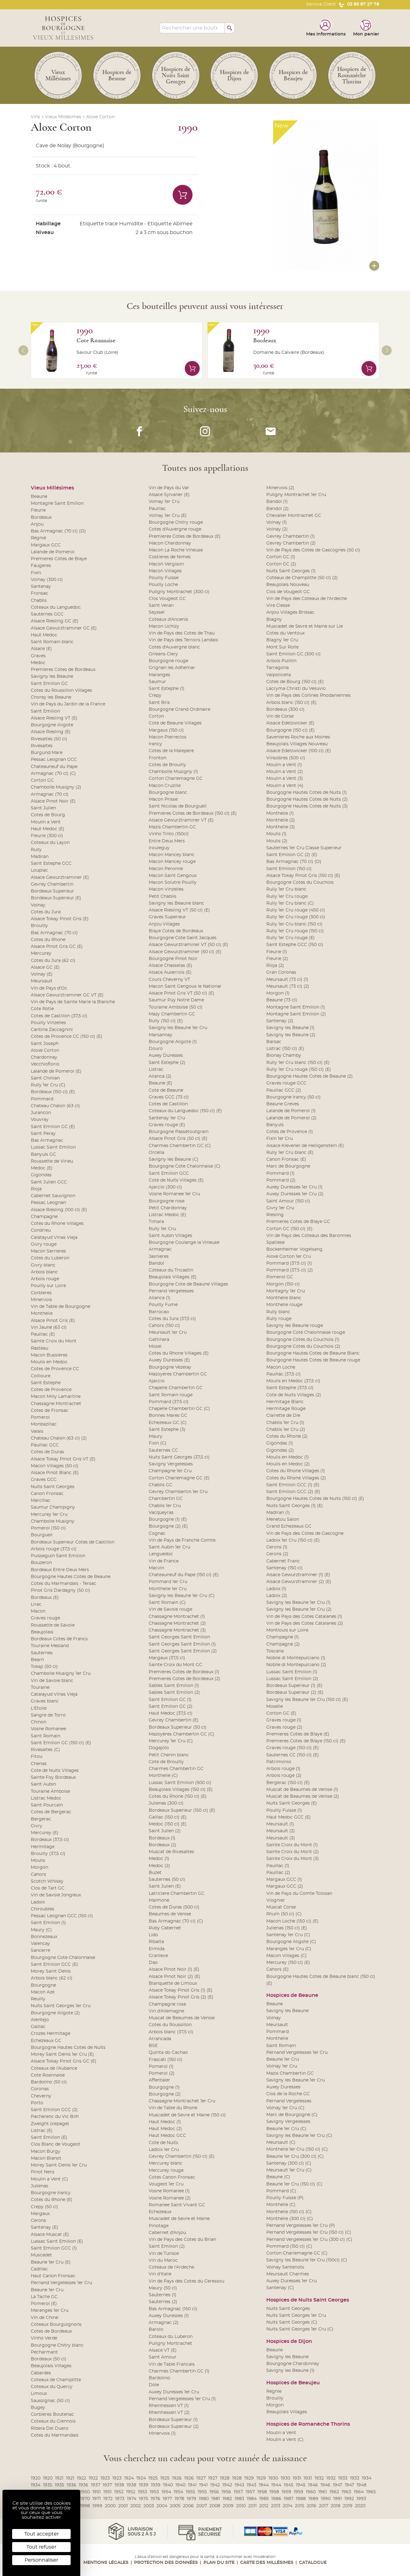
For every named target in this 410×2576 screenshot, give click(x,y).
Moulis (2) (276, 841)
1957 (238, 2492)
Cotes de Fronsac (49, 1410)
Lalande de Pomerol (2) (291, 1118)
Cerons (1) (276, 1547)
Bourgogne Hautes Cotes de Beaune (70, 1577)
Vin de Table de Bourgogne (60, 1306)
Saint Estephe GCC (51, 863)
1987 (288, 2499)
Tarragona (277, 668)
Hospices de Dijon (289, 2341)
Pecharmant (44, 2352)
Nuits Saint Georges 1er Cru (61, 2006)
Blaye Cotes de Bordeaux (176, 931)
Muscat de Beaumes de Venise (182, 2018)
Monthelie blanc (283, 1298)
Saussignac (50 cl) (50, 2401)
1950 (85, 2492)
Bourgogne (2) (165, 2094)
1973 (119, 2499)
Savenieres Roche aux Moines (298, 737)
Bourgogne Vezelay (170, 1367)
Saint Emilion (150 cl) (289, 869)
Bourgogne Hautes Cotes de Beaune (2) (309, 1076)
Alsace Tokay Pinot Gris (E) (60, 919)
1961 (322, 2492)
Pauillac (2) (278, 1873)
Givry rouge (44, 1244)
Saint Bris (159, 702)
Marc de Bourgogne (288, 1166)
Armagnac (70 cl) (49, 794)
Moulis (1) (276, 834)
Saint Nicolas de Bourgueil (178, 806)
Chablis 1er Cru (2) (285, 1429)
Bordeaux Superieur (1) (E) (294, 1686)
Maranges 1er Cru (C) (288, 1949)
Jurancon (41, 1113)
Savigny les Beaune (52, 676)
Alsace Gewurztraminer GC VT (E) (67, 995)
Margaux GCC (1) (284, 1879)
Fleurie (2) (277, 959)
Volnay (38, 905)
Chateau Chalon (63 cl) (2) (59, 1438)
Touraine (40, 1687)
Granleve (158, 1956)
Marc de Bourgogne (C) (292, 2115)
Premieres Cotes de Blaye (59, 559)
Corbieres (41, 1293)
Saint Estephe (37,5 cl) (290, 1388)
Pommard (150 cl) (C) (289, 2246)
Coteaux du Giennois (53, 2421)
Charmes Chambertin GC (176, 1769)
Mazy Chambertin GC (172, 1014)
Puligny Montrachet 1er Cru (296, 495)
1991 (337, 2499)
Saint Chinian (45, 1078)
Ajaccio (157, 1381)
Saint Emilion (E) (49, 2137)
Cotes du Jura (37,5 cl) (172, 1319)
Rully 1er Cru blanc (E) (290, 1152)
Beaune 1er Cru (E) (51, 2262)
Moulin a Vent (46, 822)
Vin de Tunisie (164, 2253)
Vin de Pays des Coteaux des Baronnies (308, 1236)
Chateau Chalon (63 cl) (55, 1106)
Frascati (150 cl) (165, 2060)
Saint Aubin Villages (170, 1236)
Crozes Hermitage (50, 2033)
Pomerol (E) (44, 2304)
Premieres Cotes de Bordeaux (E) (185, 536)
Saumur (157, 682)
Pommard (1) (280, 1173)
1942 (215, 2485)
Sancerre (40, 1950)
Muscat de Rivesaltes (171, 1852)
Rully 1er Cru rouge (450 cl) (295, 910)
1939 (143, 2485)
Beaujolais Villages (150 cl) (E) (181, 1789)
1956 (214, 2492)
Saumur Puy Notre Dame (176, 1000)
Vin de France (164, 1561)
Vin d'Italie (160, 2274)
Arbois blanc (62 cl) (51, 1978)
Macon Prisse (163, 799)
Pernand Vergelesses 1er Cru (61, 2283)
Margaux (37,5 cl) (167, 1658)
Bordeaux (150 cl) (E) (53, 1092)
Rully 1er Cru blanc (286, 889)
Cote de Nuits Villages (55, 1770)
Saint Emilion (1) (48, 1923)
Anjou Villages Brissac (290, 612)
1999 (97, 2506)
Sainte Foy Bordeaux (53, 1777)
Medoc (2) (159, 1866)
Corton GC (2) (281, 564)
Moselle (274, 1706)
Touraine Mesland (50, 1646)
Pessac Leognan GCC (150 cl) (62, 1916)
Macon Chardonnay (170, 543)
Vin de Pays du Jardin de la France (68, 704)
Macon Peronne (166, 869)
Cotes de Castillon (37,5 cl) (59, 1016)
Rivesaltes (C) (45, 1750)
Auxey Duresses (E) (169, 1360)
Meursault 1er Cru (168, 1332)
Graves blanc (45, 1701)
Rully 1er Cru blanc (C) (290, 903)
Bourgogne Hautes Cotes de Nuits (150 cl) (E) (315, 1498)
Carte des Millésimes (266, 2562)
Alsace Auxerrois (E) (170, 972)
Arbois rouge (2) (283, 1775)
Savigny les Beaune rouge (294, 1325)
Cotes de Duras (47, 1452)
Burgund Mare (47, 753)
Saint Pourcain (47, 1805)
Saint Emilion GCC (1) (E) (292, 1485)
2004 (161, 2506)
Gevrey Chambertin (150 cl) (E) (182, 2156)
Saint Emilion (45, 711)
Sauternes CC (163, 1450)
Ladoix (38, 1902)
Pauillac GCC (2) (283, 1090)
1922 (81, 2478)
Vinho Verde (44, 2338)
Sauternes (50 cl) (167, 1879)
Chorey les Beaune (51, 697)
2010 (241, 2506)
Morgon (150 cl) (283, 1284)
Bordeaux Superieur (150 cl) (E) (182, 1810)
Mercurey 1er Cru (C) (171, 1741)
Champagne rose (167, 2004)
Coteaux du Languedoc (56, 607)
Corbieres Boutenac (52, 2414)
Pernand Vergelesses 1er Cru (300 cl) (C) (309, 2239)
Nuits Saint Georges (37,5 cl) (179, 1457)
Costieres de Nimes (170, 557)
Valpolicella (278, 675)
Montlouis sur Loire (287, 1630)
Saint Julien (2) (165, 1831)
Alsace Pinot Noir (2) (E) (174, 1976)
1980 (204, 2499)
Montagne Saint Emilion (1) (295, 1007)
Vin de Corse (280, 716)
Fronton (157, 758)
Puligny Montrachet (170, 2343)
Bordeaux (264, 340)
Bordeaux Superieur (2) (174, 2426)
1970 (85, 2499)
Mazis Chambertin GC (172, 827)
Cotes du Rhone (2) (287, 1436)
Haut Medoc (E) (47, 829)
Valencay (40, 1943)
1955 (190, 2492)
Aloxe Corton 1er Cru (288, 1256)
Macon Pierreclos (167, 737)
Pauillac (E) (43, 1334)
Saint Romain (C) (167, 1602)
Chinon (38, 1722)
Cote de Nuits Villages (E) (176, 1180)
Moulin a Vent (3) (284, 778)
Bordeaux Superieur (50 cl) (178, 1727)
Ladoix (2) (276, 1596)
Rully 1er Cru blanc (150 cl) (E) (298, 1063)
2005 (175, 2506)
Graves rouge (45, 1618)
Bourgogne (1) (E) (168, 1519)
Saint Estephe (46, 1383)
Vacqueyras (161, 1512)
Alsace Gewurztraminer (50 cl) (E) (185, 952)
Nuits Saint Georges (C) (291, 2322)
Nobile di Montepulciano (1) (295, 1658)
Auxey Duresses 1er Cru (174, 2392)
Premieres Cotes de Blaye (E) (297, 1734)
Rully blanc (278, 1312)
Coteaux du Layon (50, 843)
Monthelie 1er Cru (168, 1589)
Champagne (44, 1217)
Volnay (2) (277, 529)
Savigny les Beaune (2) (290, 1035)
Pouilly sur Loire (48, 1286)
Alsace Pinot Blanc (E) (55, 1473)
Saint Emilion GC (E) (53, 1127)
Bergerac (41, 1819)
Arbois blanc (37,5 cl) (171, 2032)
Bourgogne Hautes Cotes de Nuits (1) (306, 792)
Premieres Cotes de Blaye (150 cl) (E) (306, 1741)
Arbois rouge (45, 1279)
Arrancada (160, 2039)
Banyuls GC (43, 1154)
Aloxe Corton (100, 117)
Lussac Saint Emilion (53, 1147)
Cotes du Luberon (50, 1258)
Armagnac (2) (164, 2323)
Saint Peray (43, 1133)
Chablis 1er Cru (165, 1506)
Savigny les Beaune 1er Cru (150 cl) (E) (307, 1700)
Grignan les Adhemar (172, 668)
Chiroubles (42, 1909)
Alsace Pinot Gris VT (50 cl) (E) (181, 993)
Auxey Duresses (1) (169, 2316)
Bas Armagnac (47, 1140)
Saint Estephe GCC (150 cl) (294, 945)
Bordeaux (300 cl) (285, 709)
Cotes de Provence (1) (289, 1132)
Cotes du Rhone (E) (51, 2200)
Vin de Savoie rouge (170, 1609)
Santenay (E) (44, 2227)
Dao (153, 1962)
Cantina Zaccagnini (52, 1030)
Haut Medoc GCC (167, 2135)
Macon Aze (42, 1992)
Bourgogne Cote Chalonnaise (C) (185, 1166)
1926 (177, 2478)
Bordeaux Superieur (52, 891)
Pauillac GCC (45, 1445)
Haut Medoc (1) (165, 2122)
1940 (168, 2485)
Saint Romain (45, 1736)
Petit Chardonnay (168, 1208)
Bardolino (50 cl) (49, 2082)
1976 (155, 2499)
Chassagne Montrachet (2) (177, 1623)
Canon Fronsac (47, 1494)
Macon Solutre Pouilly (173, 882)
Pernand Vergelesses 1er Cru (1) (182, 2399)
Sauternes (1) (162, 2295)
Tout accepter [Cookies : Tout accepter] (41, 2534)
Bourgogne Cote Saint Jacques (183, 938)
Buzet (155, 1873)
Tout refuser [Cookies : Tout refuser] (41, 2547)
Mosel (155, 1346)
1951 (96, 2492)
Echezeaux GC (46, 2041)
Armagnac (160, 1249)
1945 (288, 2485)
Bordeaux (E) (45, 1597)
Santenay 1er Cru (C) (288, 1935)
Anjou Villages (164, 924)
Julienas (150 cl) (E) (286, 1928)
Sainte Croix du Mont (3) (292, 1859)
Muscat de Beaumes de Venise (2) (302, 1796)
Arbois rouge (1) (283, 1769)
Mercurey (41, 953)
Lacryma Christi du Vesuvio (296, 688)
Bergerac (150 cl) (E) (288, 1783)
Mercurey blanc (165, 2163)
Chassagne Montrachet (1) (177, 1616)
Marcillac (40, 1500)
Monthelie (42, 1313)
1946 (313, 2485)
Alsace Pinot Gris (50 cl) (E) (178, 1138)
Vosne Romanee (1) (169, 2191)
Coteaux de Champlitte (56, 2380)
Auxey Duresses (166, 1055)
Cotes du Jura (46, 912)
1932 (319, 2478)
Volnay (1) (276, 522)
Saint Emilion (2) (167, 2246)
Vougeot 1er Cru (166, 2184)
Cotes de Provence (51, 1390)
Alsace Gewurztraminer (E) (60, 877)
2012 (263, 2506)
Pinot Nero (42, 2172)
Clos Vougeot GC (167, 599)
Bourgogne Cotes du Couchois (299, 882)
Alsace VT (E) (163, 2350)
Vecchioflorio (45, 1064)
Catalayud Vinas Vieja (54, 1694)
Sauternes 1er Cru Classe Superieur (304, 848)
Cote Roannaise (96, 340)
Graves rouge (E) (167, 1125)
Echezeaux (160, 2212)
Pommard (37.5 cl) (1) (289, 1263)
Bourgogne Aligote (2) (55, 2013)
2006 (188, 2506)
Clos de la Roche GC (288, 2094)
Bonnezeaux (44, 1937)
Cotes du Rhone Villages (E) (179, 1353)
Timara (156, 1222)
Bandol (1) (277, 501)
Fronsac (39, 593)
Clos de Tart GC (47, 1888)
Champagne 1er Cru (170, 1471)
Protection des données (166, 2562)
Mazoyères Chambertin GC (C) (181, 1734)
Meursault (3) (280, 1838)
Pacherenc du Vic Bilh (55, 2117)
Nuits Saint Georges (52, 1487)
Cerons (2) (277, 1554)
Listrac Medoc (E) (167, 1215)
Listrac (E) (42, 2131)
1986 (276, 2499)
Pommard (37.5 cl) (169, 1402)
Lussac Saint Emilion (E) (57, 2241)
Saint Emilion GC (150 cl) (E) (61, 1743)
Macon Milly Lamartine (56, 1396)
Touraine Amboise (50, 1791)
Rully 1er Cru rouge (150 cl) (295, 931)
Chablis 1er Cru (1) (285, 1423)
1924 (129, 2478)
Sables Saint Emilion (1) (174, 1686)
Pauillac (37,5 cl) (283, 1374)
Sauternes (42, 1653)
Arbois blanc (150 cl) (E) (291, 702)
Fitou (36, 1756)
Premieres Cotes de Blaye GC (298, 1222)
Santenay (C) (280, 2288)
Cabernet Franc (283, 1561)
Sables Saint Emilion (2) (174, 1692)
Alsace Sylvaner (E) (169, 495)
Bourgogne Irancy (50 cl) (293, 1097)
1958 (262, 2492)
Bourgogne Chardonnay (292, 2364)
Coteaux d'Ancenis (168, 619)
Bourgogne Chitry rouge (176, 522)
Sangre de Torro (48, 1715)
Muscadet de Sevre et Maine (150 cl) (187, 2115)
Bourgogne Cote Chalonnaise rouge (305, 1332)
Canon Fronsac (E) (286, 1159)
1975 (143, 2499)
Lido (153, 1935)
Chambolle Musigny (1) (173, 772)
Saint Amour (162, 2357)
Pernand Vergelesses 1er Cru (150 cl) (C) (308, 2232)
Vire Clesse (278, 605)
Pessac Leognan (48, 1203)
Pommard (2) (281, 1180)
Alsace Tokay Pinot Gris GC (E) (63, 2061)
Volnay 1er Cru (164, 501)
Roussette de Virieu (52, 1161)
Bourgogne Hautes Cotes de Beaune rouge (313, 1360)
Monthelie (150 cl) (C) (289, 2212)
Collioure (40, 1376)
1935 (47, 2485)
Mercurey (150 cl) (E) (288, 1962)
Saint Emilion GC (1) (170, 1700)
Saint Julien (43, 808)
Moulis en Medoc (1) (287, 1457)
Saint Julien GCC (49, 1182)
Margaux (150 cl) (166, 730)
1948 (361, 2485)
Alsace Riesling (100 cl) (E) (59, 1210)
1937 (95, 2485)
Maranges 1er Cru (49, 2310)
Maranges (159, 675)
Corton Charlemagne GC (176, 778)
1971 (96, 2499)
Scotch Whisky (47, 1881)
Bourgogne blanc (168, 792)
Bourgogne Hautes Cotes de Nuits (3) (307, 806)
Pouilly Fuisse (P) (285, 2198)
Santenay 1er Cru (167, 1118)
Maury (155, 1436)
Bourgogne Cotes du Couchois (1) (302, 1339)
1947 (337, 2485)
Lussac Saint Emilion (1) (291, 1672)
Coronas (40, 2089)
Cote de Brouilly (166, 1762)
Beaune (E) (160, 1083)
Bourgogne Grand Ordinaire (179, 709)
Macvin (156, 1568)
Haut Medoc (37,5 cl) (171, 1713)
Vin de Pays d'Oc (49, 988)
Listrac (156, 1069)
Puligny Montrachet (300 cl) (179, 592)
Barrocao (159, 1312)
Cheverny (41, 2096)
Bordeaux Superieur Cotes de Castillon (72, 1542)
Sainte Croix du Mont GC (175, 1665)
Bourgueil (42, 1535)
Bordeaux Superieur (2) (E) (295, 1692)
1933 (342, 2478)
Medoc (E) (42, 1168)
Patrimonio (278, 1762)
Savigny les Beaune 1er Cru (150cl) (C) (306, 2260)
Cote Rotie (42, 1009)
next (387, 350)
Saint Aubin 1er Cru (169, 1547)
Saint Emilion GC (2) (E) (291, 855)
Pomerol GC (279, 1277)
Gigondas (41, 1175)
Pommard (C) (281, 2191)
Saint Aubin (43, 1784)
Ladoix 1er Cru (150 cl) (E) (293, 1540)
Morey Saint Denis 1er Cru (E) (62, 2054)
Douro (156, 1049)
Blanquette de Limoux (173, 1983)
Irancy (155, 744)
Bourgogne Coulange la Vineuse (184, 1242)
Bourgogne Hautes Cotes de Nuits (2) (307, 799)
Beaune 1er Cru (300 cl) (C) (295, 2156)
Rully (36, 850)
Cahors (38, 1874)
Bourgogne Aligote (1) (173, 1042)
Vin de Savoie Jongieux (56, 1895)
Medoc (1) (159, 1859)
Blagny (274, 619)
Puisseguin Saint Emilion (58, 1556)
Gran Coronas (281, 972)
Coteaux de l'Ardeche (171, 2267)
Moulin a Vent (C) (49, 2179)
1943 (239, 2485)
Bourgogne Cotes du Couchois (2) (303, 1346)
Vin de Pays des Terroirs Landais (183, 640)
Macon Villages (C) (286, 1956)
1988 (301, 2499)
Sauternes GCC (47, 614)
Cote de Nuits (163, 2143)
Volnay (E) (42, 974)
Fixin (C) (157, 1443)
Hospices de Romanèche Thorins (308, 2424)
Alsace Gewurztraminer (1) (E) (298, 1575)
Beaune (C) (278, 2177)
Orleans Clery (163, 654)
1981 (215, 2499)
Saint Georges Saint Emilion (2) (183, 1651)
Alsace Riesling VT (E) (54, 718)
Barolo (156, 2329)
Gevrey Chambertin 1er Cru (178, 1492)
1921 (59, 2478)
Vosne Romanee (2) (170, 2198)
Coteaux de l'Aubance (54, 2068)
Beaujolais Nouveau (287, 585)
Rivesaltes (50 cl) (49, 739)
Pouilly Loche (163, 585)
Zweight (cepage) (50, 2124)
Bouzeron (41, 1563)
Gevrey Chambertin (52, 884)
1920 (35, 2478)
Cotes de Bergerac (51, 1812)
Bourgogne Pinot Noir (173, 959)
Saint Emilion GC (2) (171, 1706)
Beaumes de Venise (170, 1914)
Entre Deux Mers (167, 841)
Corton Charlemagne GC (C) (297, 2253)
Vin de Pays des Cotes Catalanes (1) (304, 1616)
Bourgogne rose (166, 1201)
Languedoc (161, 1554)
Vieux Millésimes (63, 117)
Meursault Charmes (287, 2274)
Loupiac (39, 870)
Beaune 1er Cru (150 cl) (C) (294, 2184)
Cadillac (39, 2269)
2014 (287, 2506)
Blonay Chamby (283, 1055)
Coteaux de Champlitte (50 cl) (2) (302, 578)
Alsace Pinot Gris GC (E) (57, 946)
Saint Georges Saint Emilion (179, 1637)
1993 (361, 2499)
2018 (335, 2506)
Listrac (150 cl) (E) (285, 1049)
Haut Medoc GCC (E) (288, 1817)
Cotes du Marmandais (54, 2435)
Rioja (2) (275, 965)
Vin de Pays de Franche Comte (182, 1540)
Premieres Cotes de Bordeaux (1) (184, 1672)
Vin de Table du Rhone (173, 2108)
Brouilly (39, 926)
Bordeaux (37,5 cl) (50, 1840)
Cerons (38, 2220)
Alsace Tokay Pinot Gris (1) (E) (180, 1990)
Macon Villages (165, 571)
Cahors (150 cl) (164, 1325)
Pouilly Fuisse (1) (284, 1810)
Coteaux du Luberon (171, 2337)
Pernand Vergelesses (171, 1291)
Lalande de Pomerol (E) (56, 1071)
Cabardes (41, 2373)
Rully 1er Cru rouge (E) (290, 938)
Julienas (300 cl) (166, 1803)
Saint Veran (161, 605)
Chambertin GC (166, 1498)
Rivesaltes (42, 746)
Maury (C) (41, 1930)
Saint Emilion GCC (169, 1173)
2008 (214, 2506)
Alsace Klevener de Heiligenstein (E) (305, 1146)
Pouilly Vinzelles (48, 1023)
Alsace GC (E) (45, 967)
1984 (252, 2499)
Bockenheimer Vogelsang (294, 1249)
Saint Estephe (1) (166, 688)
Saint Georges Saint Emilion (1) (182, 1644)
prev (23, 350)
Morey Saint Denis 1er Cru (59, 2165)
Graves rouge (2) (284, 1727)
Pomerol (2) (162, 2073)
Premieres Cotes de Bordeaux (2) (184, 1679)
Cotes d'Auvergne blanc (174, 647)
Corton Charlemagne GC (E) (179, 1478)
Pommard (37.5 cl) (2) (289, 1270)
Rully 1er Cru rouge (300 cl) (295, 917)
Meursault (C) (281, 2142)
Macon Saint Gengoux (173, 875)
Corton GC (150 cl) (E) (289, 1229)
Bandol (156, 1263)
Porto (37, 2103)
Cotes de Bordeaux (51, 2331)
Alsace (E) (41, 649)
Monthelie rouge (284, 1305)
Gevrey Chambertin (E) (173, 1720)
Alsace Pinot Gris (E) (53, 1320)
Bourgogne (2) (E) (168, 1526)
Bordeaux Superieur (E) (56, 898)
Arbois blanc (44, 1272)
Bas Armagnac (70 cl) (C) (176, 1921)
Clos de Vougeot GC (288, 592)
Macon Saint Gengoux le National (185, 986)
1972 (108, 2499)
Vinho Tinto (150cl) (169, 834)
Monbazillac (44, 1424)
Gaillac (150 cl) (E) (168, 1817)
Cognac (157, 1533)
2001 (123, 2506)
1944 (264, 2485)
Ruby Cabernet (165, 1928)
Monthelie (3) (280, 827)
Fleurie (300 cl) (47, 836)
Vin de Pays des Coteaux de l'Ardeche (306, 599)
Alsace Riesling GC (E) (54, 621)
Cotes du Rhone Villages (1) (295, 1471)
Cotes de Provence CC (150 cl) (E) (66, 1036)
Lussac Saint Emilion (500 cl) (180, 1783)
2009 (228, 2506)
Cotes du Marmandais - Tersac (63, 1583)
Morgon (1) (278, 993)
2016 (311, 2506)
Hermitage (42, 1847)
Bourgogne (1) (164, 2087)
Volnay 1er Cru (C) (285, 2108)
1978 (179, 2499)
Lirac (36, 1604)
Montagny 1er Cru (285, 1291)
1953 (142, 2492)
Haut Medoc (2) (165, 2129)
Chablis (39, 600)
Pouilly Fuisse (164, 578)
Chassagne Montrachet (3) (177, 1630)
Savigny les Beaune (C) (173, 1159)
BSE (153, 2046)
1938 (119, 2485)
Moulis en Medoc (49, 1362)
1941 (192, 2485)
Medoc (38, 663)
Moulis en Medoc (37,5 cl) (293, 1381)
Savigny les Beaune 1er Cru (178, 1028)
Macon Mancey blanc (171, 855)
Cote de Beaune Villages (175, 723)
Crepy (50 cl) (44, 2207)
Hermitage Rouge (285, 1409)
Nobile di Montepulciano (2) (296, 1665)
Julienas (39, 2186)
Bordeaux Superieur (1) (173, 2420)
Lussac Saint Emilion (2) (292, 1679)
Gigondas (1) (279, 1443)
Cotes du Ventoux (285, 633)
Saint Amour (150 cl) (288, 1201)
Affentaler (159, 2080)
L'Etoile (39, 1708)
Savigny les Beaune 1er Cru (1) (298, 1602)
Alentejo (40, 2020)
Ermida (157, 1949)
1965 (371, 2492)
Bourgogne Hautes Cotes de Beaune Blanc (313, 1353)
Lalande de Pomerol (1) (291, 1111)
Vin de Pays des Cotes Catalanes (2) (304, 1623)
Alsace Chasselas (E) (170, 965)
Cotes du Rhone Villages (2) (296, 1478)
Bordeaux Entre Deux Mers (60, 1570)
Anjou (37, 524)
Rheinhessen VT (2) (169, 2412)
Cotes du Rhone (48, 940)
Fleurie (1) (276, 952)
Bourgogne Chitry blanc (57, 2345)
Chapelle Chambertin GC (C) (179, 1409)
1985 (264, 2499)
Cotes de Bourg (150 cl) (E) (295, 682)
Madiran (40, 857)
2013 (275, 2506)
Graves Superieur (167, 917)
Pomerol (40, 1417)
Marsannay (160, 1035)
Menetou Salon (282, 1519)
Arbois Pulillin (281, 661)
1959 (286, 2492)
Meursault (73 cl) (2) (287, 986)
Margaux (40, 2214)
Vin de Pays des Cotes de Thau (182, 633)
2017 (323, 2506)
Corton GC (42, 780)
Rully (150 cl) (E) (166, 1021)
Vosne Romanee (48, 1729)
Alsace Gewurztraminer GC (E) (64, 628)
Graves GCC (44, 1480)
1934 (366, 2478)
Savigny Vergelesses (171, 1464)
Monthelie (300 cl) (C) (289, 2219)
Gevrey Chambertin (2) (291, 543)
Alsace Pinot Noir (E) (53, 801)
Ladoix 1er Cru (164, 2149)
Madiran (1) (278, 1512)
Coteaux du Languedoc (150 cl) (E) (185, 1111)
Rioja (36, 1189)
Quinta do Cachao (168, 2052)
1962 (334, 2492)
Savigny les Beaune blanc (176, 903)
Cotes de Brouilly (167, 765)
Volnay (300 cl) (47, 580)
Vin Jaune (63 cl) (49, 1327)
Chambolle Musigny (52, 1521)
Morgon (39, 1867)
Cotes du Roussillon (170, 2025)
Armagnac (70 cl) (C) (53, 773)
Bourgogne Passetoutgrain (178, 1132)
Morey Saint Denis (51, 1971)
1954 (166, 2492)
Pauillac (157, 509)
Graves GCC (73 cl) (169, 1097)
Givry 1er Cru (280, 1208)
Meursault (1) (280, 1824)
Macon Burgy (45, 2151)
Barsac (273, 1042)
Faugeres (41, 566)
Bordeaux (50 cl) (48, 2359)
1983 (239, 2499)
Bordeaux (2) (162, 1845)
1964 (359, 2492)
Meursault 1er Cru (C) (289, 2170)
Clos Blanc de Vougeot (55, 2144)
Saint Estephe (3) (167, 1429)
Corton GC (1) (280, 557)
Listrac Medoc (46, 1798)
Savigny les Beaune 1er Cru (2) (299, 1609)
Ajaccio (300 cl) (165, 1187)
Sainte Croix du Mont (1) (292, 1845)
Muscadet (41, 2255)
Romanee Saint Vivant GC (177, 2205)
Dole (154, 2385)
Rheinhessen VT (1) (169, 2406)
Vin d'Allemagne (166, 2011)
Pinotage (159, 2226)
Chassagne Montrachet (56, 1404)
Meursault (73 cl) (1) (287, 979)
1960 (311, 2492)
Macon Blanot (46, 2158)
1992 (349, 2499)
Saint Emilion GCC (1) (54, 2248)
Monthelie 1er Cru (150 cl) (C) (297, 2149)
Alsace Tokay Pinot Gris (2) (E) (181, 1997)
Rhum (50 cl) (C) (284, 1914)
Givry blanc (43, 1265)
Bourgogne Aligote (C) (291, 1942)
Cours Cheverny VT (169, 979)
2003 (148, 2506)
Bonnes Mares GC (168, 1415)
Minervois (41, 1300)
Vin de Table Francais (172, 2364)
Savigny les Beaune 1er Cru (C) (182, 1596)
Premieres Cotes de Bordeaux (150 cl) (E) (193, 813)
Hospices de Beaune (292, 1995)
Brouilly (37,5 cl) (48, 1854)
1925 (153, 2478)
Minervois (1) (162, 2433)
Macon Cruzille (165, 786)
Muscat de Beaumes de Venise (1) (302, 1789)
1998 (85, 2506)
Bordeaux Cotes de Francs (59, 1639)
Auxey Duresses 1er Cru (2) (295, 1194)
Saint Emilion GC (49, 683)
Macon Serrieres (48, 1251)
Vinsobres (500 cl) (285, 758)
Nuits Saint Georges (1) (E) (294, 1506)
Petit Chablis (162, 896)
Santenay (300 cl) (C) (288, 2163)
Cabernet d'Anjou (167, 2233)
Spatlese (275, 1242)
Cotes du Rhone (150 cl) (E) (178, 1796)
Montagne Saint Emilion (57, 503)
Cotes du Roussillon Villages (61, 690)
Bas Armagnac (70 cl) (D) (58, 531)
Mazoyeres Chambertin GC (178, 1374)
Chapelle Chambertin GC (176, 1388)
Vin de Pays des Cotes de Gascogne (304, 1533)
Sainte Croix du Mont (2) (292, 1852)
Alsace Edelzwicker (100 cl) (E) (298, 751)
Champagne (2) (283, 1644)
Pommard (42, 1099)
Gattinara (159, 1339)
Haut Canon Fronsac (53, 2276)
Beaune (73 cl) (281, 1000)
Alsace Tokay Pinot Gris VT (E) (63, 1459)
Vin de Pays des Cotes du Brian (182, 2239)
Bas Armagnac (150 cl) (173, 2309)
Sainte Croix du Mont (54, 1341)
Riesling (275, 1215)
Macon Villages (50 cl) (54, 1466)
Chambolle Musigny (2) (56, 787)
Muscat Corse (281, 1907)
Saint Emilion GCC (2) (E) (293, 1492)
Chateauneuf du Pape (54, 767)
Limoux (39, 2393)
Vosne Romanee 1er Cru (174, 1194)
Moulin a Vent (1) (284, 765)
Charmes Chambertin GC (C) (180, 1146)
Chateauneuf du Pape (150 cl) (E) (184, 1575)
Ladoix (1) (276, 1589)
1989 (313, 2499)
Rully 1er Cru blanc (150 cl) (294, 924)
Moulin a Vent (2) (284, 772)
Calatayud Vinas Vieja (54, 1237)
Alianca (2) (160, 1076)
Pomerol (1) (161, 2066)
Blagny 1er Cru (282, 640)
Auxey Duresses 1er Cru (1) (294, 1187)
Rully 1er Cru (162, 1229)
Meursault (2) (280, 1831)
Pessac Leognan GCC (54, 759)
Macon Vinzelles (166, 889)
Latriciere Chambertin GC (176, 1893)
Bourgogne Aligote (52, 725)
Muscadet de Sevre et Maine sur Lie (304, 626)
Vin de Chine (44, 2318)
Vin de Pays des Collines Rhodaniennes (308, 695)
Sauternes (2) (163, 2302)
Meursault (42, 981)
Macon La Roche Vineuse (176, 550)
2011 (252, 2506)
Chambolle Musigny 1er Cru (61, 1673)
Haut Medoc (44, 635)
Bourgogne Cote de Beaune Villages (188, 1284)
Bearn (37, 1660)
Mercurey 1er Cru (49, 1514)
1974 (131, 2499)
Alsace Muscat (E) (50, 2234)
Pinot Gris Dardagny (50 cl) (60, 1590)
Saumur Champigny (53, 1507)
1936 (71, 2485)
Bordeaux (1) (162, 1838)
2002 (135, 2506)
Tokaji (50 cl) (44, 1667)
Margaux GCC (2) (284, 1886)
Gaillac (38, 2027)
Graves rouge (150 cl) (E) (292, 1748)
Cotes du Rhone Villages (57, 1223)
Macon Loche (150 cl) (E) (292, 1921)
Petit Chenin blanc (169, 1755)
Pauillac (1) (277, 1866)
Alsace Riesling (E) (51, 732)
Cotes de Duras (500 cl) (174, 1907)
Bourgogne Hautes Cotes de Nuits (68, 2047)
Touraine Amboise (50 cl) (176, 1007)
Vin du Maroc (163, 2260)
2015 (299, 2506)
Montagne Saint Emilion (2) (296, 1014)
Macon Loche (280, 1367)
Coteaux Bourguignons (56, 2324)
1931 (297, 2478)
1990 (326, 2499)
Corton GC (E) (281, 1713)
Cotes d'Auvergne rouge (175, 529)
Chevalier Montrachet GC (293, 515)
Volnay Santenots (285, 2267)
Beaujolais (42, 1632)
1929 (249, 2478)
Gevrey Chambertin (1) (290, 536)
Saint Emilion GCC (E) (54, 1964)
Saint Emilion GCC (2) (54, 2110)
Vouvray (40, 1119)
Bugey (38, 2407)
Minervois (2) (280, 488)
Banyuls (275, 1125)
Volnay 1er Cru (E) (168, 515)
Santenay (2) (279, 1021)
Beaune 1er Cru (47, 2290)
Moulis (38, 1860)
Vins (35, 117)
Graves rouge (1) (283, 1720)
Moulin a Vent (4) (284, 786)
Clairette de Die (283, 1415)
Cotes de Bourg (48, 815)
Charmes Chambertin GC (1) (179, 2371)
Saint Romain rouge (171, 1395)
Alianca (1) (159, 1298)
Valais (37, 1431)
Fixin (36, 573)
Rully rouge (278, 1319)
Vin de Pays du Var (169, 488)
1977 (167, 2499)
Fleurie (38, 510)
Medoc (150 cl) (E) (168, 1824)
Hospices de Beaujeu (293, 2382)
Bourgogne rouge (168, 661)
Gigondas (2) (280, 1450)
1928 (225, 2478)
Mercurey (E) (44, 1833)
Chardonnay (44, 1057)
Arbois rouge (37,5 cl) (54, 1549)
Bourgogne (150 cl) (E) (290, 730)
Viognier (275, 1900)
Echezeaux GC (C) (168, 1423)
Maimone (159, 1900)
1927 (201, 2478)
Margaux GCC (46, 545)
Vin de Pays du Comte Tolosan (299, 1893)
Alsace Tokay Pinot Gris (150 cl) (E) (303, 875)
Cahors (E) (277, 1969)
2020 (360, 2506)
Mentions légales (105, 2562)
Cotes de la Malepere (171, 751)
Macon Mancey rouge (172, 861)
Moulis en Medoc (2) (288, 1464)
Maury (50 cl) (163, 2288)
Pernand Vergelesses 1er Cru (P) (300, 2225)
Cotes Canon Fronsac (172, 2177)
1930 (273, 2478)
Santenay (41, 586)
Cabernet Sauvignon (53, 1196)
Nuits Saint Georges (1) (291, 571)
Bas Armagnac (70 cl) (54, 933)
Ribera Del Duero (49, 2428)
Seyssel (157, 612)
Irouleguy (159, 848)
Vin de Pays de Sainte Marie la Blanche (73, 1002)
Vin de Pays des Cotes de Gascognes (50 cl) (313, 550)
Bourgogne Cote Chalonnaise (63, 1957)
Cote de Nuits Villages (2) (293, 1395)
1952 (118, 2492)
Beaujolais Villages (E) (173, 1277)
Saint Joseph (44, 1044)
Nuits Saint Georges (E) (291, 1803)
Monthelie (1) (280, 813)
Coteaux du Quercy (51, 2387)
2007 (201, 2506)
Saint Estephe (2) (167, 1063)
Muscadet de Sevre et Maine (179, 2219)
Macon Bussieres (49, 1355)
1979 (191, 2499)
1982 (227, 2499)
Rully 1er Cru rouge (287, 896)
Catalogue (313, 2562)
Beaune (39, 496)
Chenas (39, 1764)
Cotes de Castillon (168, 1104)
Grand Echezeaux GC (288, 1526)
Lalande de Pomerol (52, 552)
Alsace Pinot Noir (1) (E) (174, 1969)
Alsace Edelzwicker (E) (290, 723)
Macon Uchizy (164, 626)
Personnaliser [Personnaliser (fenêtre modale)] (41, 2560)
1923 (105, 2478)
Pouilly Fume (163, 1305)
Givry (36, 1826)
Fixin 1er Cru (279, 1138)
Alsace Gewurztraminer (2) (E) (298, 1582)
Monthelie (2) (280, 820)
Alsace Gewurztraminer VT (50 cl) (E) (188, 945)
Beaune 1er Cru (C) (286, 2129)
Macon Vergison (166, 564)
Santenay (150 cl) (284, 1568)
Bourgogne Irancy (51, 2193)
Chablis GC (160, 1485)
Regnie (38, 538)
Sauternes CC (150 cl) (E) (292, 1755)
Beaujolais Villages (51, 2366)
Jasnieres (159, 1256)
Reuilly (38, 1999)
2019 (347, 2506)
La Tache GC (44, 2297)
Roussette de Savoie (53, 1625)
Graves (38, 656)
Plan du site (219, 2562)
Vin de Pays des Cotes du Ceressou (186, 2281)
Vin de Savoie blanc (52, 1681)
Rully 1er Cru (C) (48, 1085)
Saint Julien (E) (165, 1886)
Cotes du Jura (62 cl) (53, 960)
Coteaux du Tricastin (171, 1270)
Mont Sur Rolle (282, 647)
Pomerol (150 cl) (48, 1528)
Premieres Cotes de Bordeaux (63, 669)
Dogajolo (159, 1748)
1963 (346, 2492)
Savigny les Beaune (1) (290, 1028)
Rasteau (39, 1348)
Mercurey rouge (166, 2170)
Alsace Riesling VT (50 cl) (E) (179, 910)
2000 (110, 2506)
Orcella (156, 1152)
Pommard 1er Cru (168, 1582)
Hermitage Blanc (285, 1402)
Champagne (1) (282, 1637)
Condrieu (41, 1230)
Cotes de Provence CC (55, 1369)
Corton (156, 716)
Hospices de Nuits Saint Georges (307, 2299)
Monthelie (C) (163, 1775)
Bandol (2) (277, 509)
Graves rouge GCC (286, 1083)
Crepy (155, 695)
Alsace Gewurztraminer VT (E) (181, 820)
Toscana (275, 1651)
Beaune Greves (282, 1104)
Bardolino (159, 2378)
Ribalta (156, 1942)
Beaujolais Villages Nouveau (297, 744)
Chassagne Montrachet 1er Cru (182, 2101)
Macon (38, 1611)
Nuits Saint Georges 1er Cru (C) (299, 2329)
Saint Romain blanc (52, 642)
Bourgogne (43, 1985)
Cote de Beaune (166, 1090)
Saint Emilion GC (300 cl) (293, 654)
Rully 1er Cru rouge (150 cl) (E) (298, 1069)
